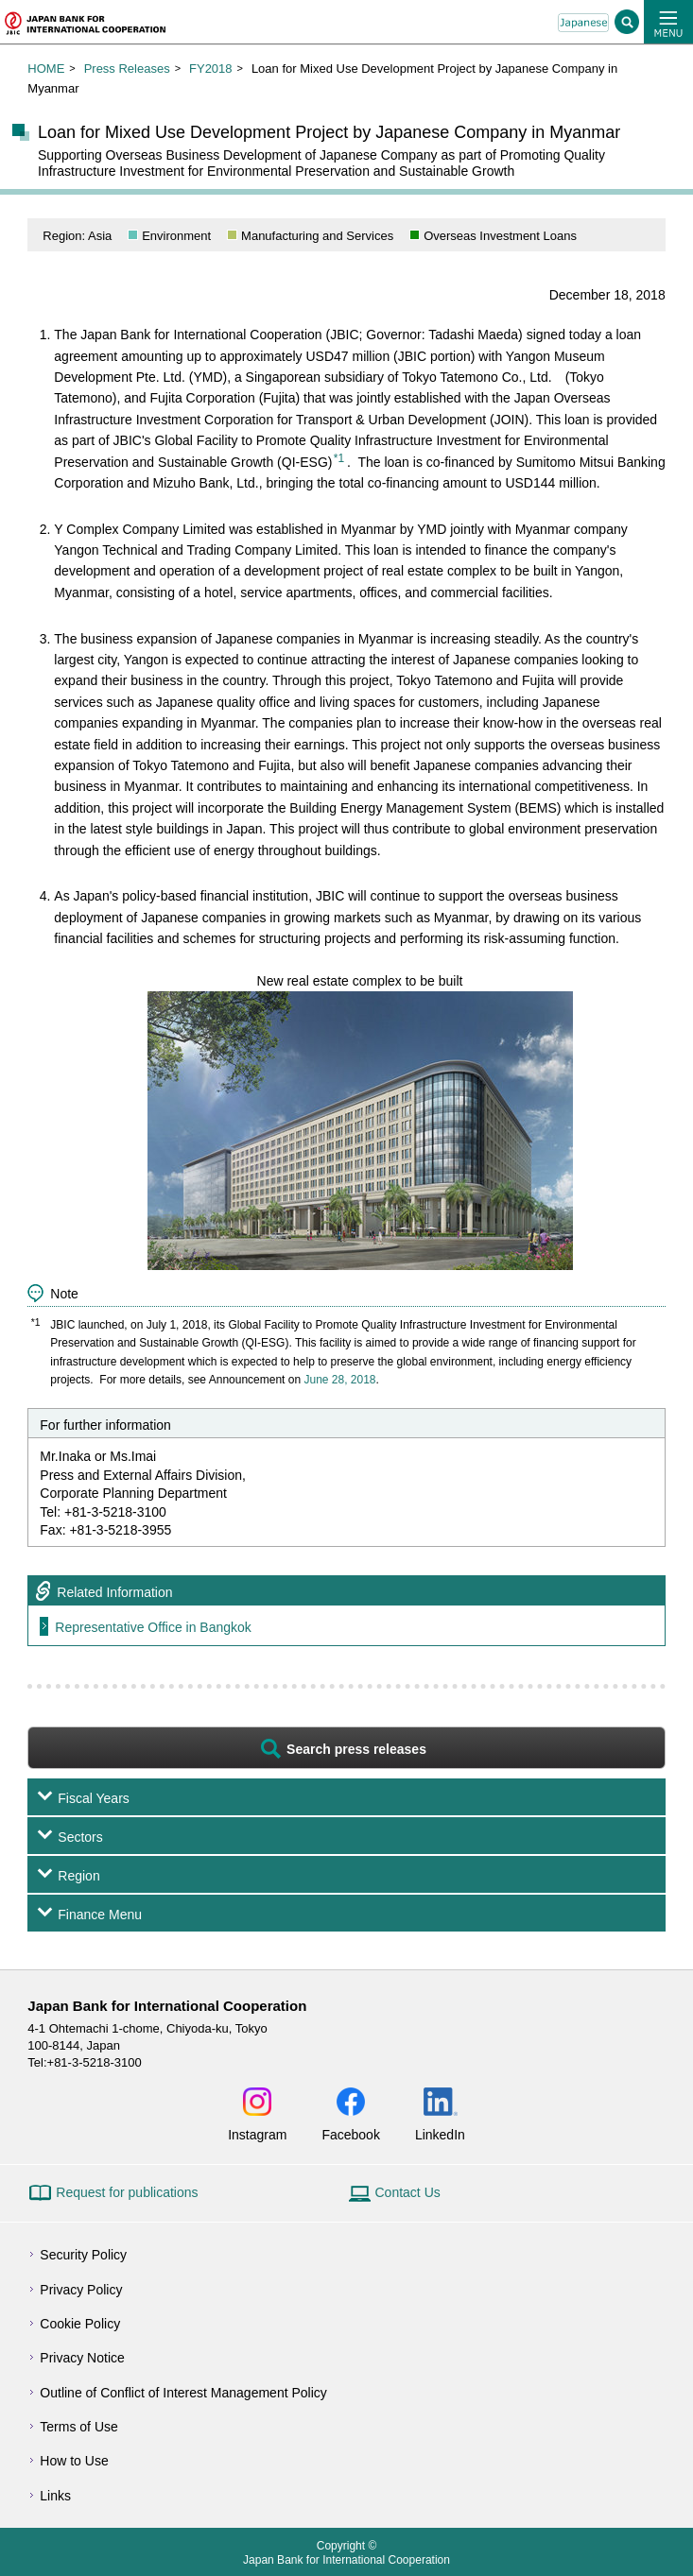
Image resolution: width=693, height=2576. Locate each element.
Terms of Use (78, 2426)
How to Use (74, 2460)
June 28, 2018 (339, 1379)
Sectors (80, 1837)
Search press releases (356, 1749)
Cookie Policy (80, 2323)
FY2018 (211, 68)
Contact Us (408, 2192)
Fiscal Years (93, 1798)
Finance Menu (100, 1914)
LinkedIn (440, 2134)
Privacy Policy (81, 2289)
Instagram (257, 2134)
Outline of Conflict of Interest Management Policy (183, 2392)
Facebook (350, 2134)
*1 (339, 458)
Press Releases (127, 68)
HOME (45, 68)
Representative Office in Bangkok (153, 1627)
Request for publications (127, 2192)
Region (78, 1875)
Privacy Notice (82, 2357)
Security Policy (83, 2254)
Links (55, 2495)
